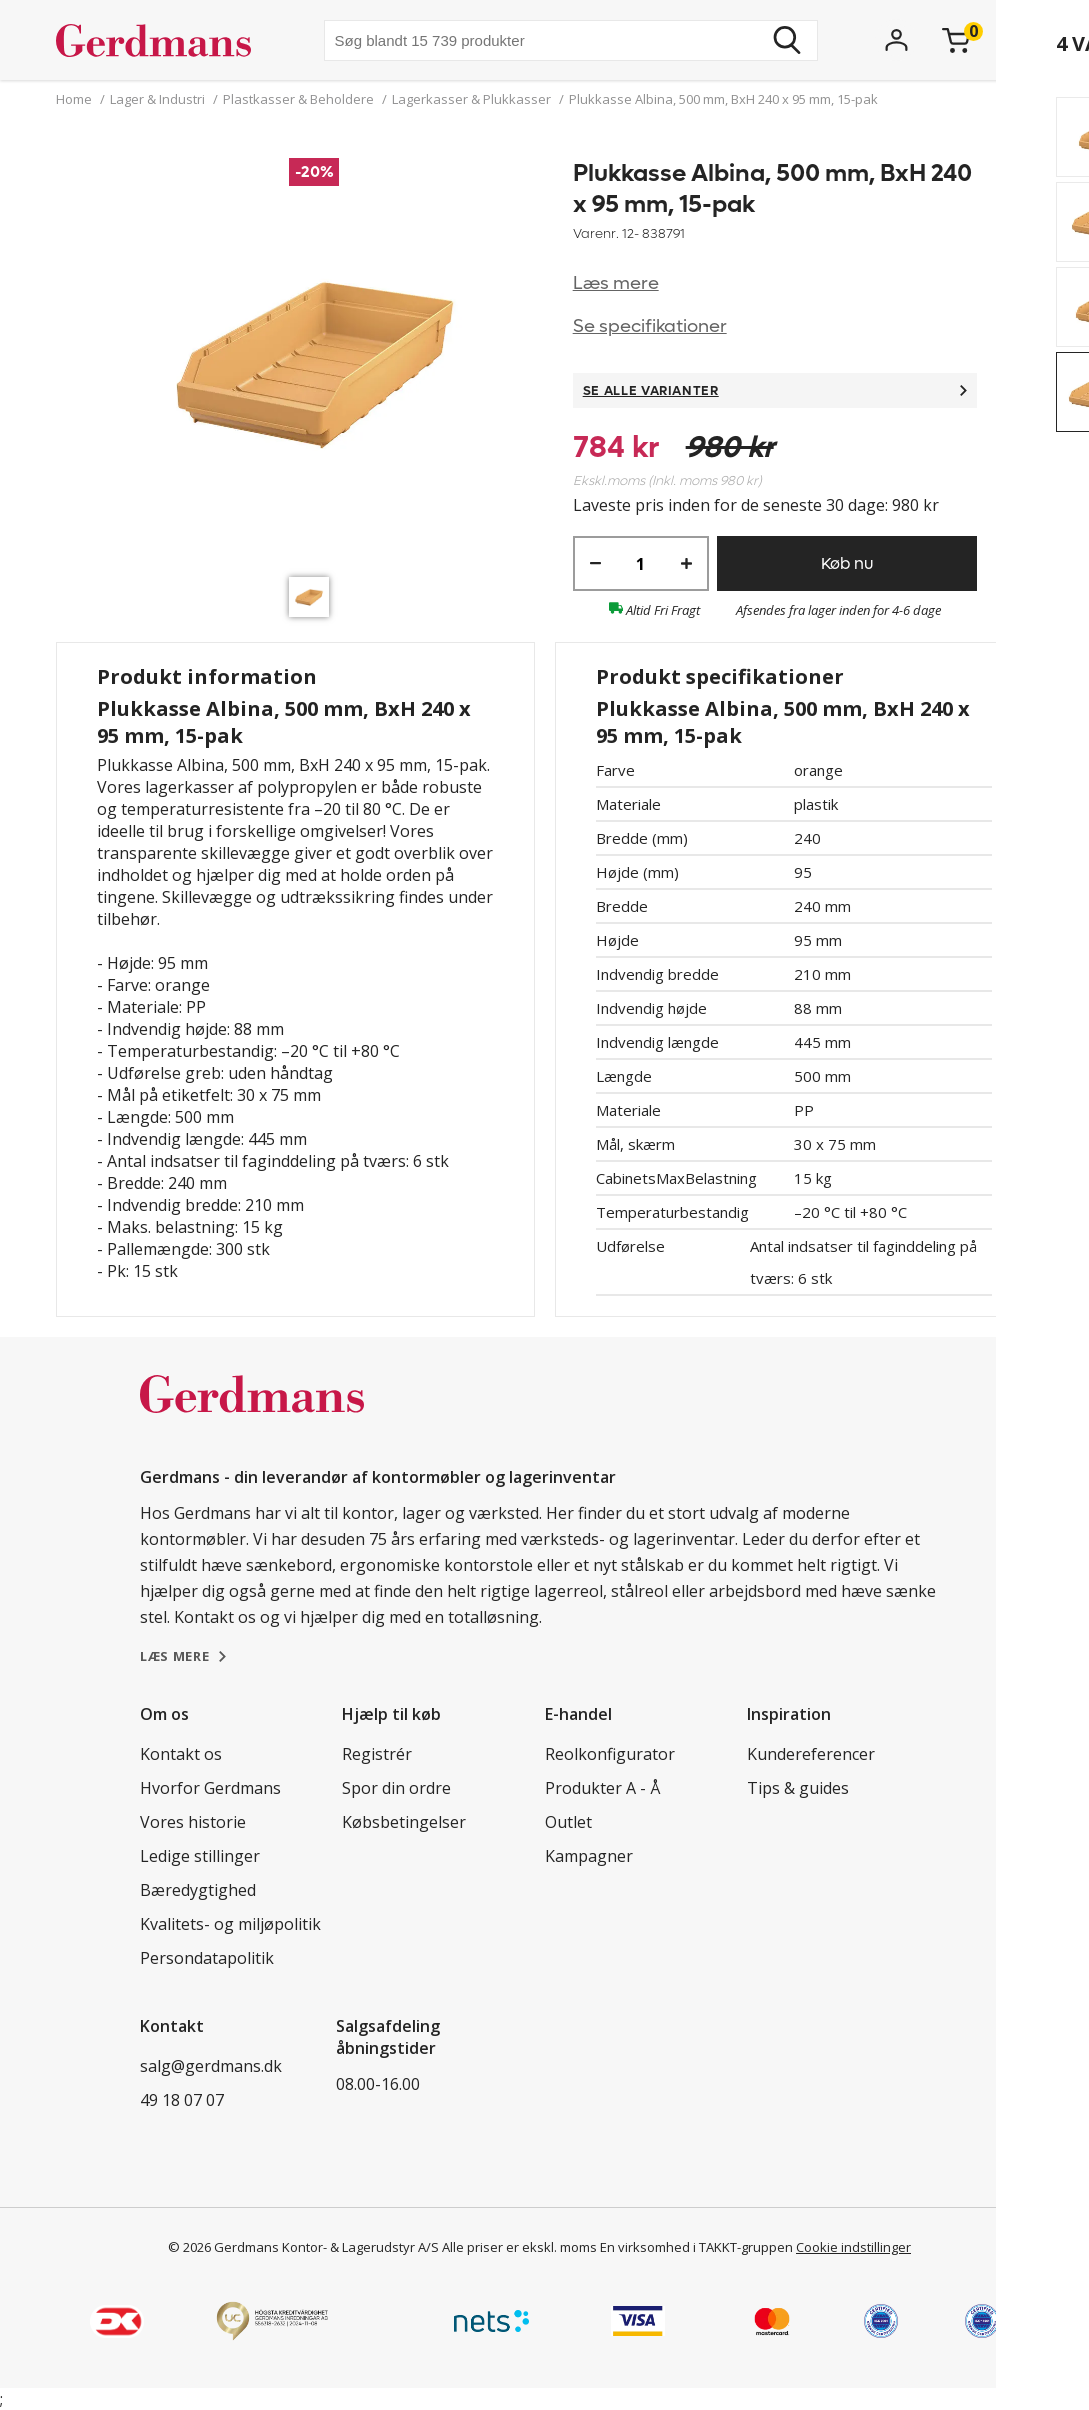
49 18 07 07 (182, 2100)
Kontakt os (181, 1754)
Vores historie (193, 1822)
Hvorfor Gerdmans (210, 1788)
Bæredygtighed (198, 1890)
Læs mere (616, 283)
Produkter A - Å (602, 1788)
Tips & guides (798, 1788)
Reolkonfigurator (610, 1754)
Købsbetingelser (404, 1822)
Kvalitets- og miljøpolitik (230, 1924)
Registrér (377, 1754)
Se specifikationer (650, 326)
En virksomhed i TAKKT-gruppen (696, 2247)
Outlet (568, 1822)
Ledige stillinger (200, 1856)
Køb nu (847, 563)
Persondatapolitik (207, 1958)
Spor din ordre (396, 1788)
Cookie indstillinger (853, 2247)
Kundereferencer (811, 1754)
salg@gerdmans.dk (211, 2066)
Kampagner (589, 1856)
